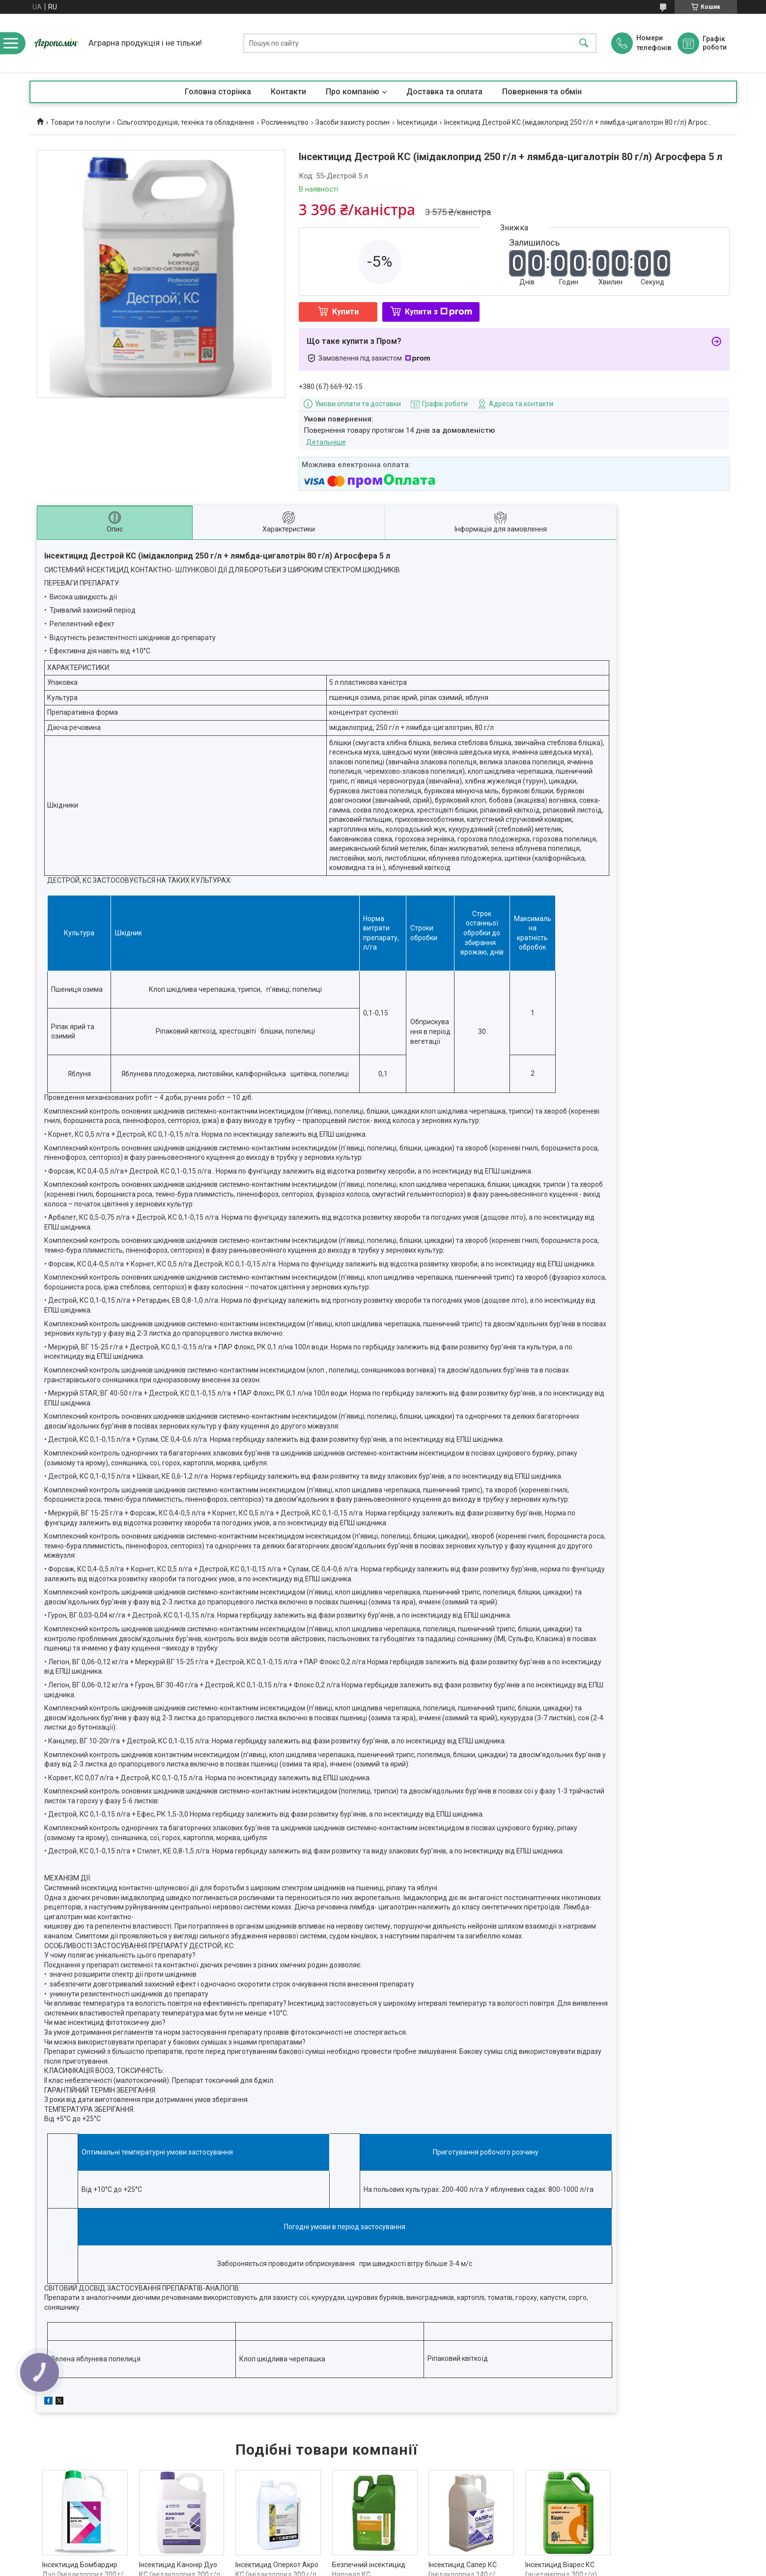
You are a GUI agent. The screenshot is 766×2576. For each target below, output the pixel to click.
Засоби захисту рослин (352, 122)
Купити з (438, 311)
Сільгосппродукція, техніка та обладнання (185, 122)
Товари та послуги (80, 122)
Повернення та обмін (542, 91)
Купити (345, 311)
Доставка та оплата (444, 91)
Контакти (288, 91)
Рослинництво (285, 122)
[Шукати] (584, 43)
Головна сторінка (218, 91)
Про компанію (352, 91)
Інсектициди (417, 122)
